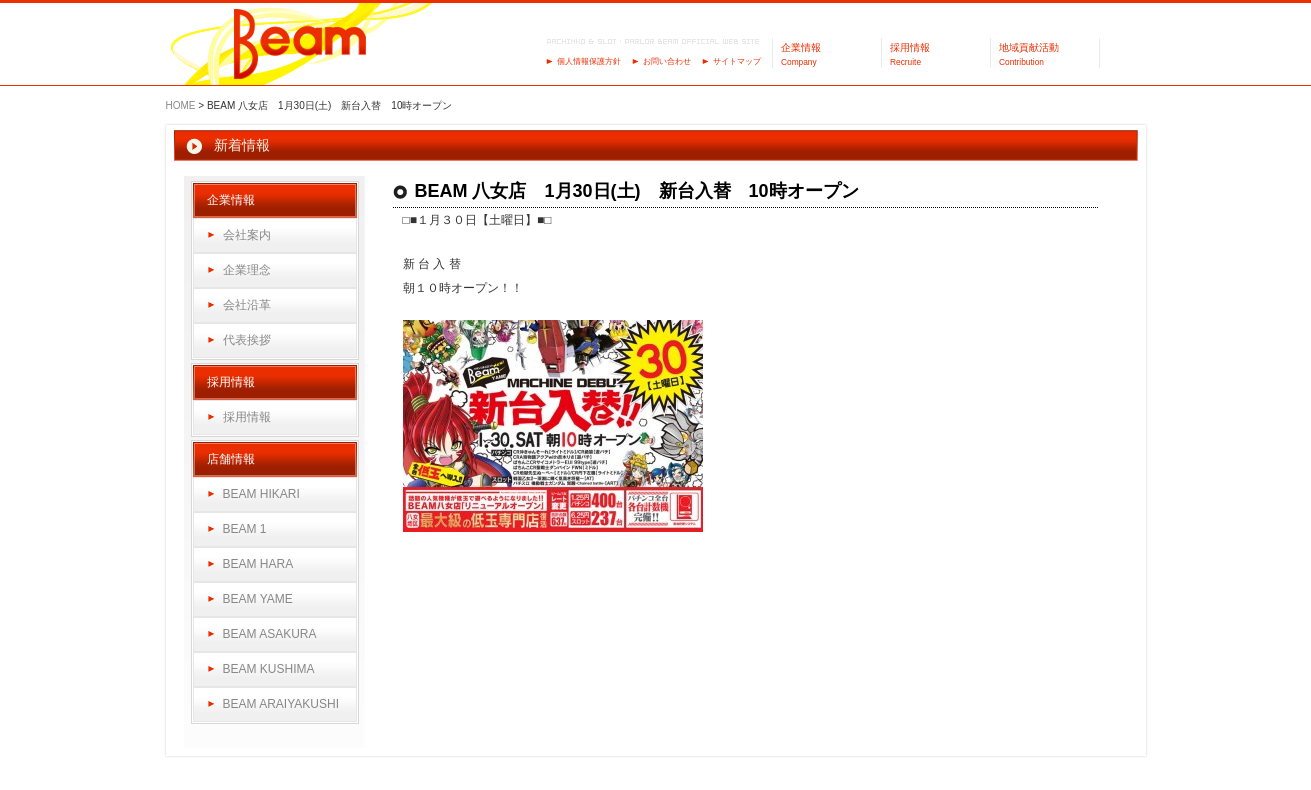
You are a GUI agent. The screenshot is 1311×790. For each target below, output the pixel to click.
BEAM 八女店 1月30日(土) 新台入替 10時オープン (637, 191)
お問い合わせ (667, 61)
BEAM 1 (245, 529)
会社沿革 (247, 305)
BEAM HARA (258, 564)
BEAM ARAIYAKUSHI (281, 704)
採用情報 (247, 417)
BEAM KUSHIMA (269, 669)
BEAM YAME (258, 599)
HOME (181, 105)
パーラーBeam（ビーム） (300, 45)
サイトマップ (737, 61)
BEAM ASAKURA (270, 634)
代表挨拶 (247, 340)
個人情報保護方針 (589, 61)
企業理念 (247, 270)
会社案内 (247, 235)
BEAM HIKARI (261, 494)
